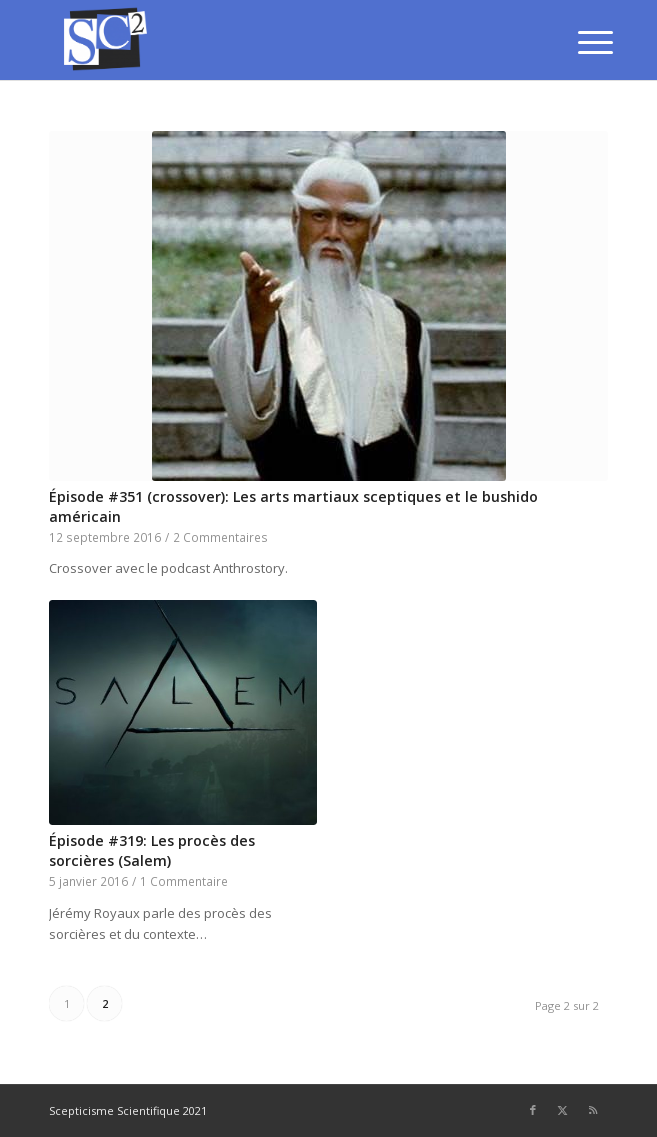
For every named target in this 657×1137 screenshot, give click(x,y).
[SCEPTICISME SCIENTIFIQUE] (272, 40)
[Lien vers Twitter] (563, 1110)
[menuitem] (580, 42)
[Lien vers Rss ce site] (593, 1110)
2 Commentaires (220, 537)
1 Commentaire (184, 881)
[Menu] (580, 42)
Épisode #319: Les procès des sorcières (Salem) (152, 850)
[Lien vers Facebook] (533, 1110)
